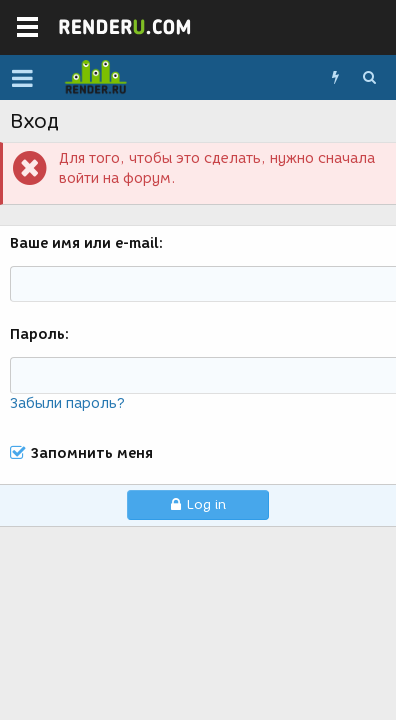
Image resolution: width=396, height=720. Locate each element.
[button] (22, 78)
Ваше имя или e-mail (84, 243)
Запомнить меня (92, 454)
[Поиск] (369, 78)
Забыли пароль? (67, 403)
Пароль (37, 334)
